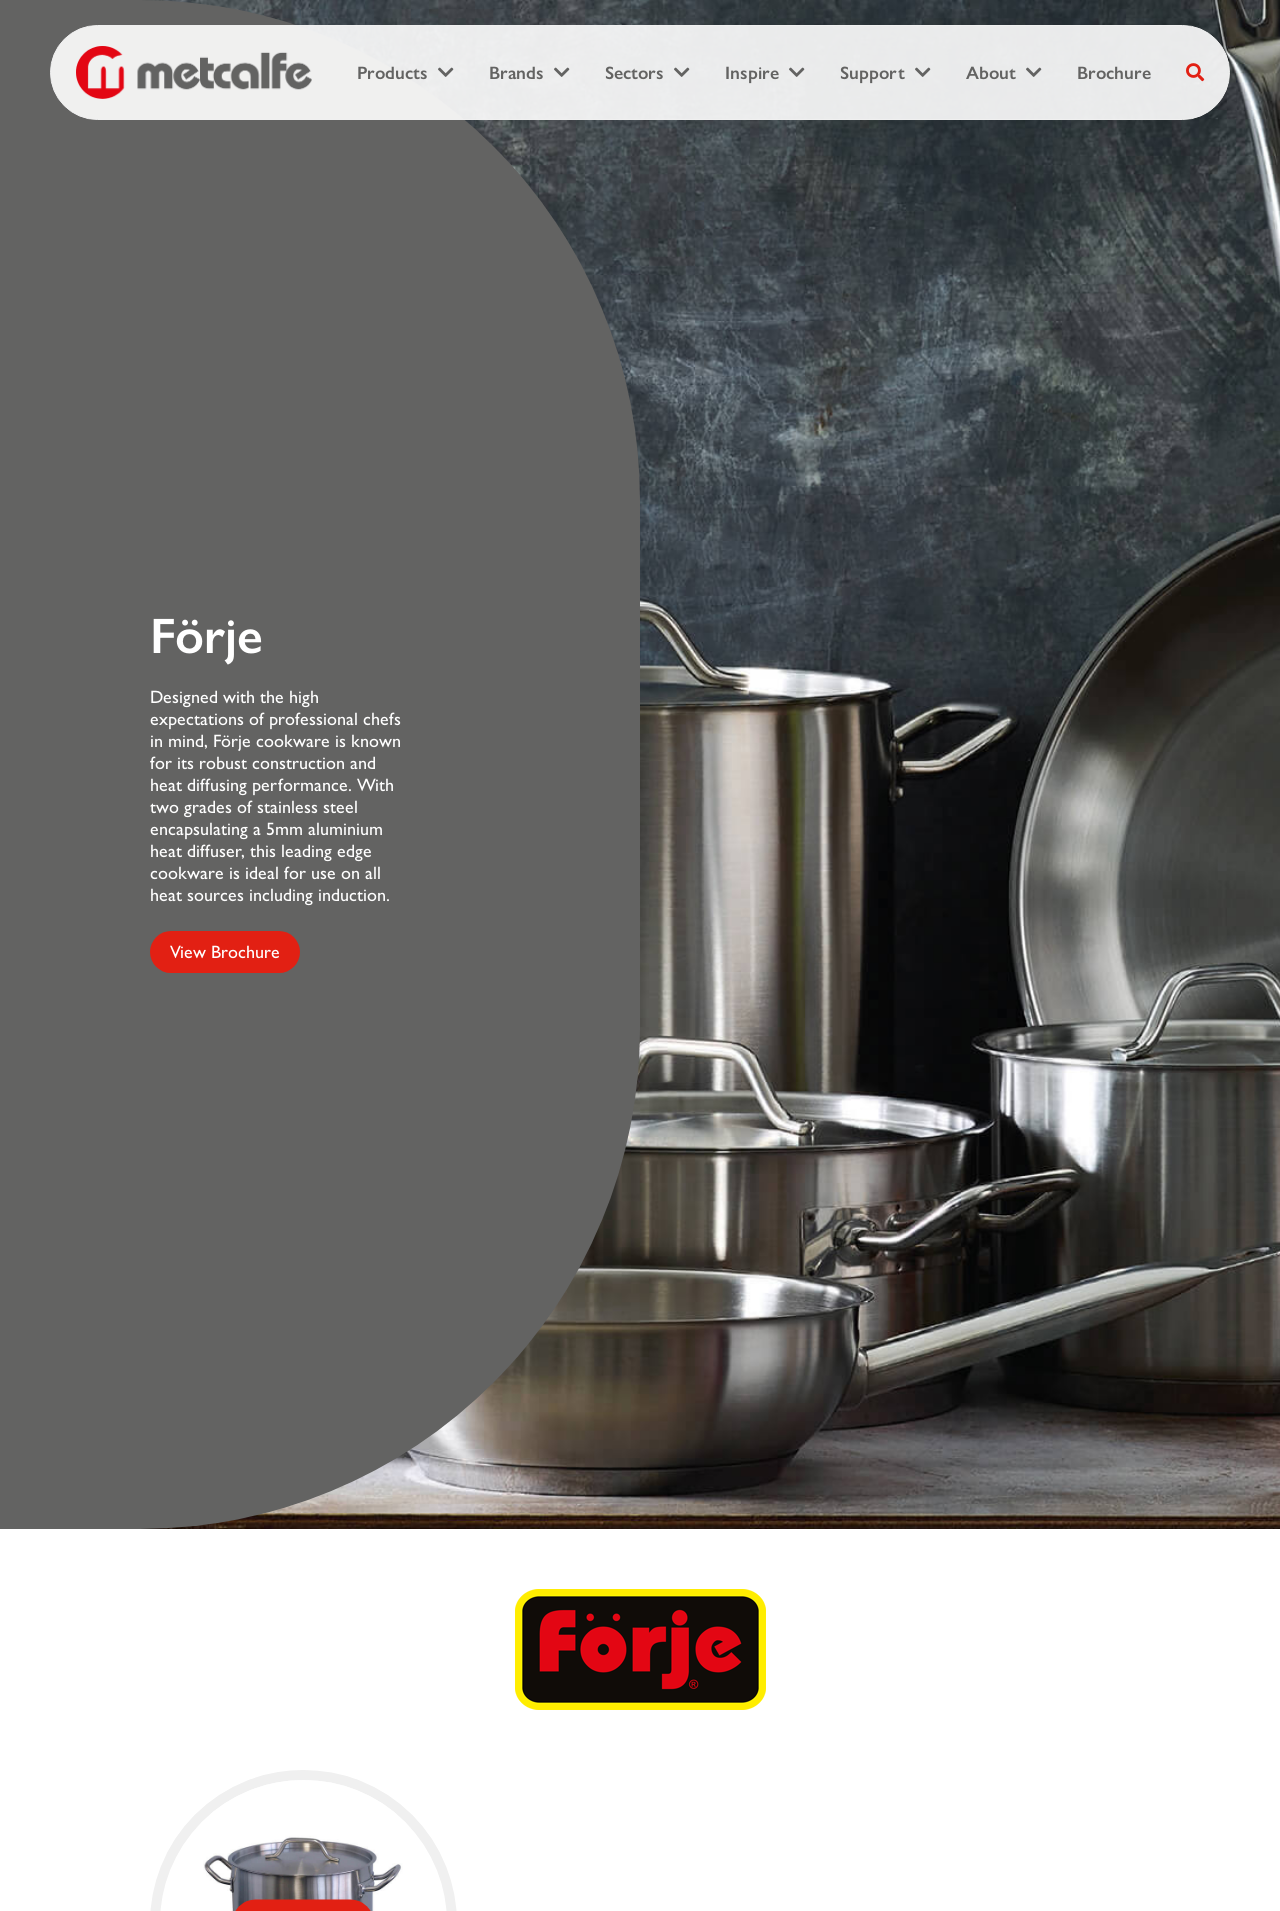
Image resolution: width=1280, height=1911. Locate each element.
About (991, 73)
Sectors (634, 73)
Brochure (1114, 73)
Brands (516, 73)
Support (872, 73)
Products (392, 73)
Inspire (752, 73)
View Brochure (225, 952)
